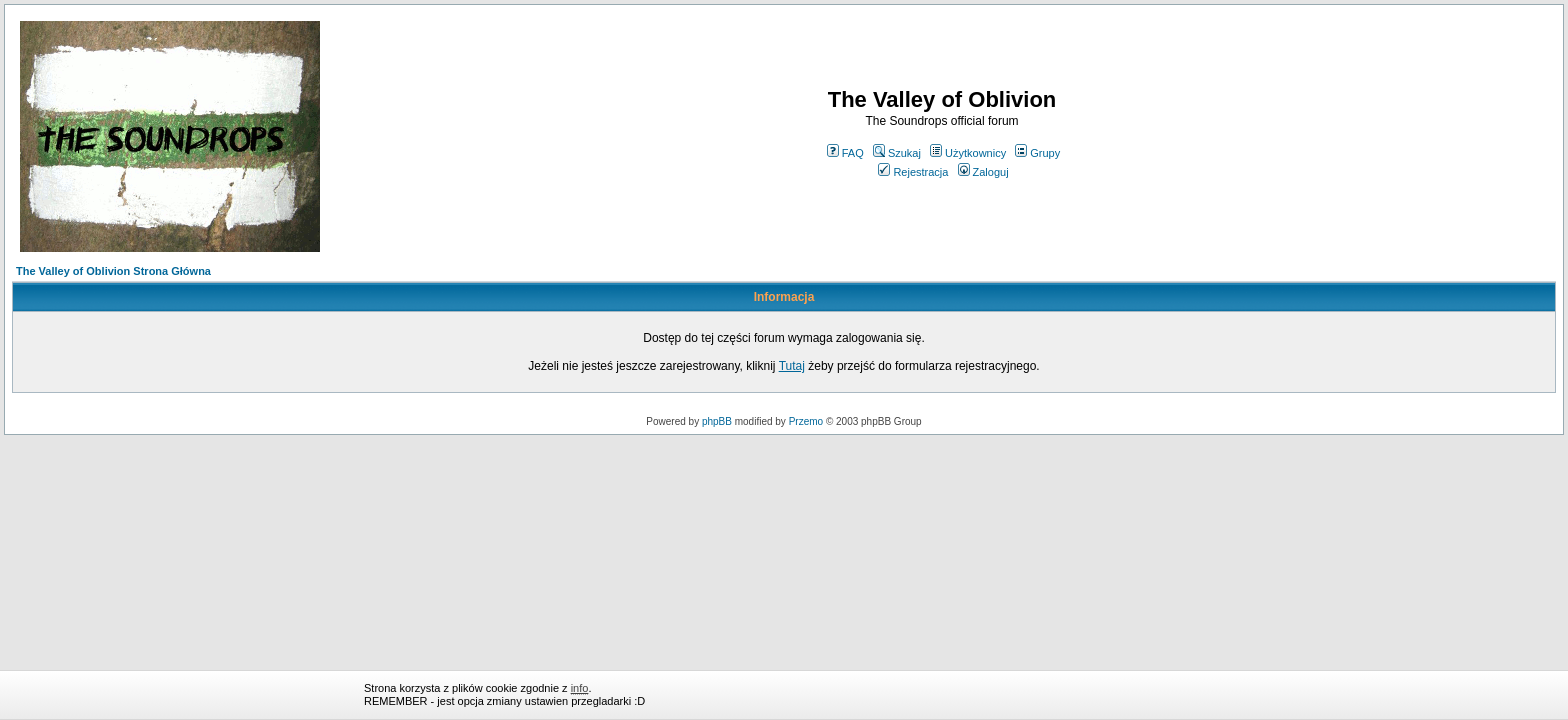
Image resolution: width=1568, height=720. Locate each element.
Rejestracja (913, 172)
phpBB (717, 421)
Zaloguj (983, 172)
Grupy (1037, 153)
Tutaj (792, 366)
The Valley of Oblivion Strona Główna (113, 271)
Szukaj (897, 153)
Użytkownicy (968, 153)
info (580, 688)
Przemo (806, 421)
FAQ (845, 153)
